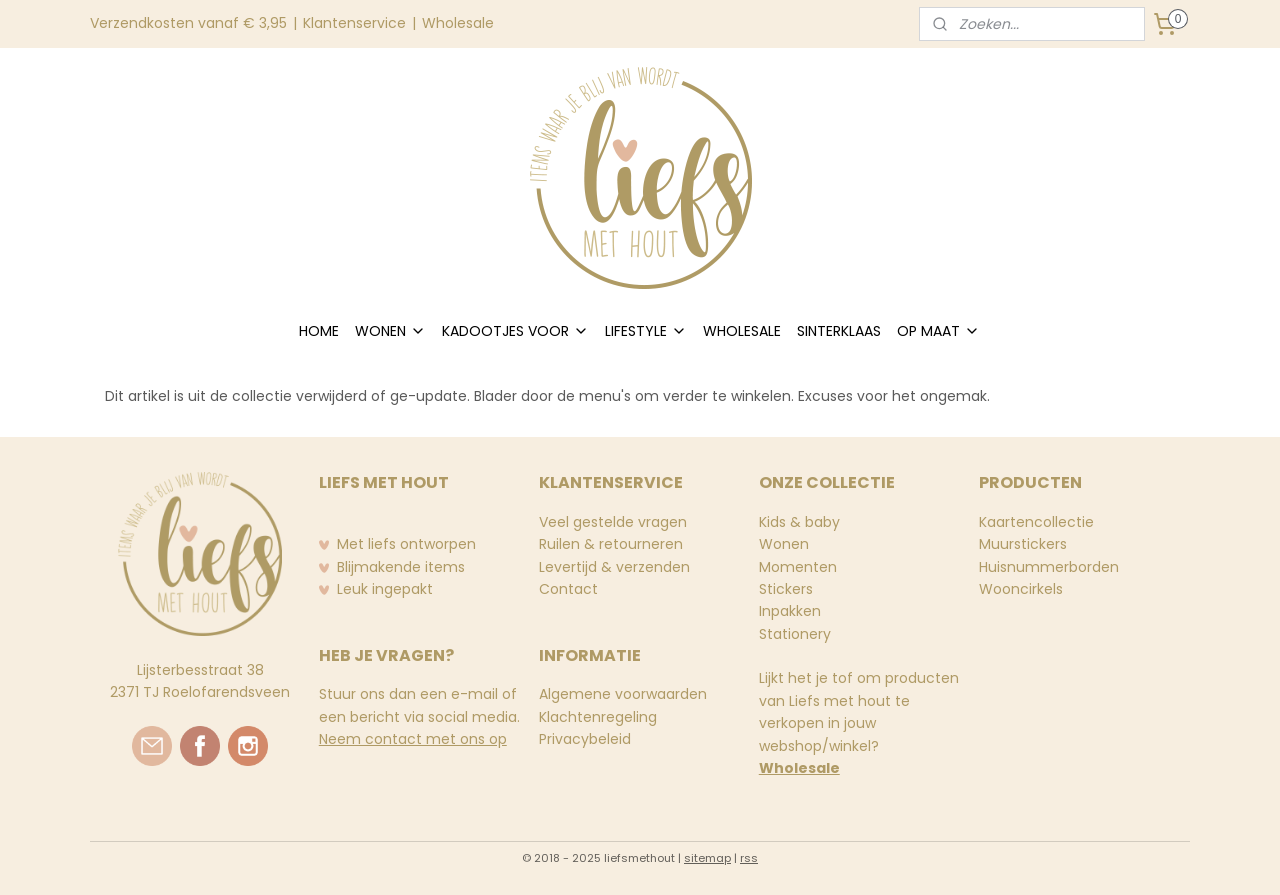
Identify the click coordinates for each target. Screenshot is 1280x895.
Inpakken (790, 611)
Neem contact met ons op (413, 739)
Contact (568, 589)
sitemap (707, 858)
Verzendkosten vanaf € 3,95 (188, 23)
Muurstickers (1023, 544)
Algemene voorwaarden (623, 694)
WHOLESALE (742, 331)
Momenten (798, 567)
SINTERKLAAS (839, 331)
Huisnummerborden (1049, 567)
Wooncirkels (1021, 589)
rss (749, 858)
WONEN (390, 331)
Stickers (786, 589)
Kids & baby (799, 522)
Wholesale (458, 23)
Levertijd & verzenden (614, 567)
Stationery (795, 634)
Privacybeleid (585, 739)
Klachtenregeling (598, 717)
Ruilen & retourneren (611, 544)
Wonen (784, 544)
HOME (319, 331)
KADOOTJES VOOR (515, 331)
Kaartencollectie (1036, 522)
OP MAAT (938, 331)
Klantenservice (354, 23)
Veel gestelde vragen (613, 522)
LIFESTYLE (646, 331)
